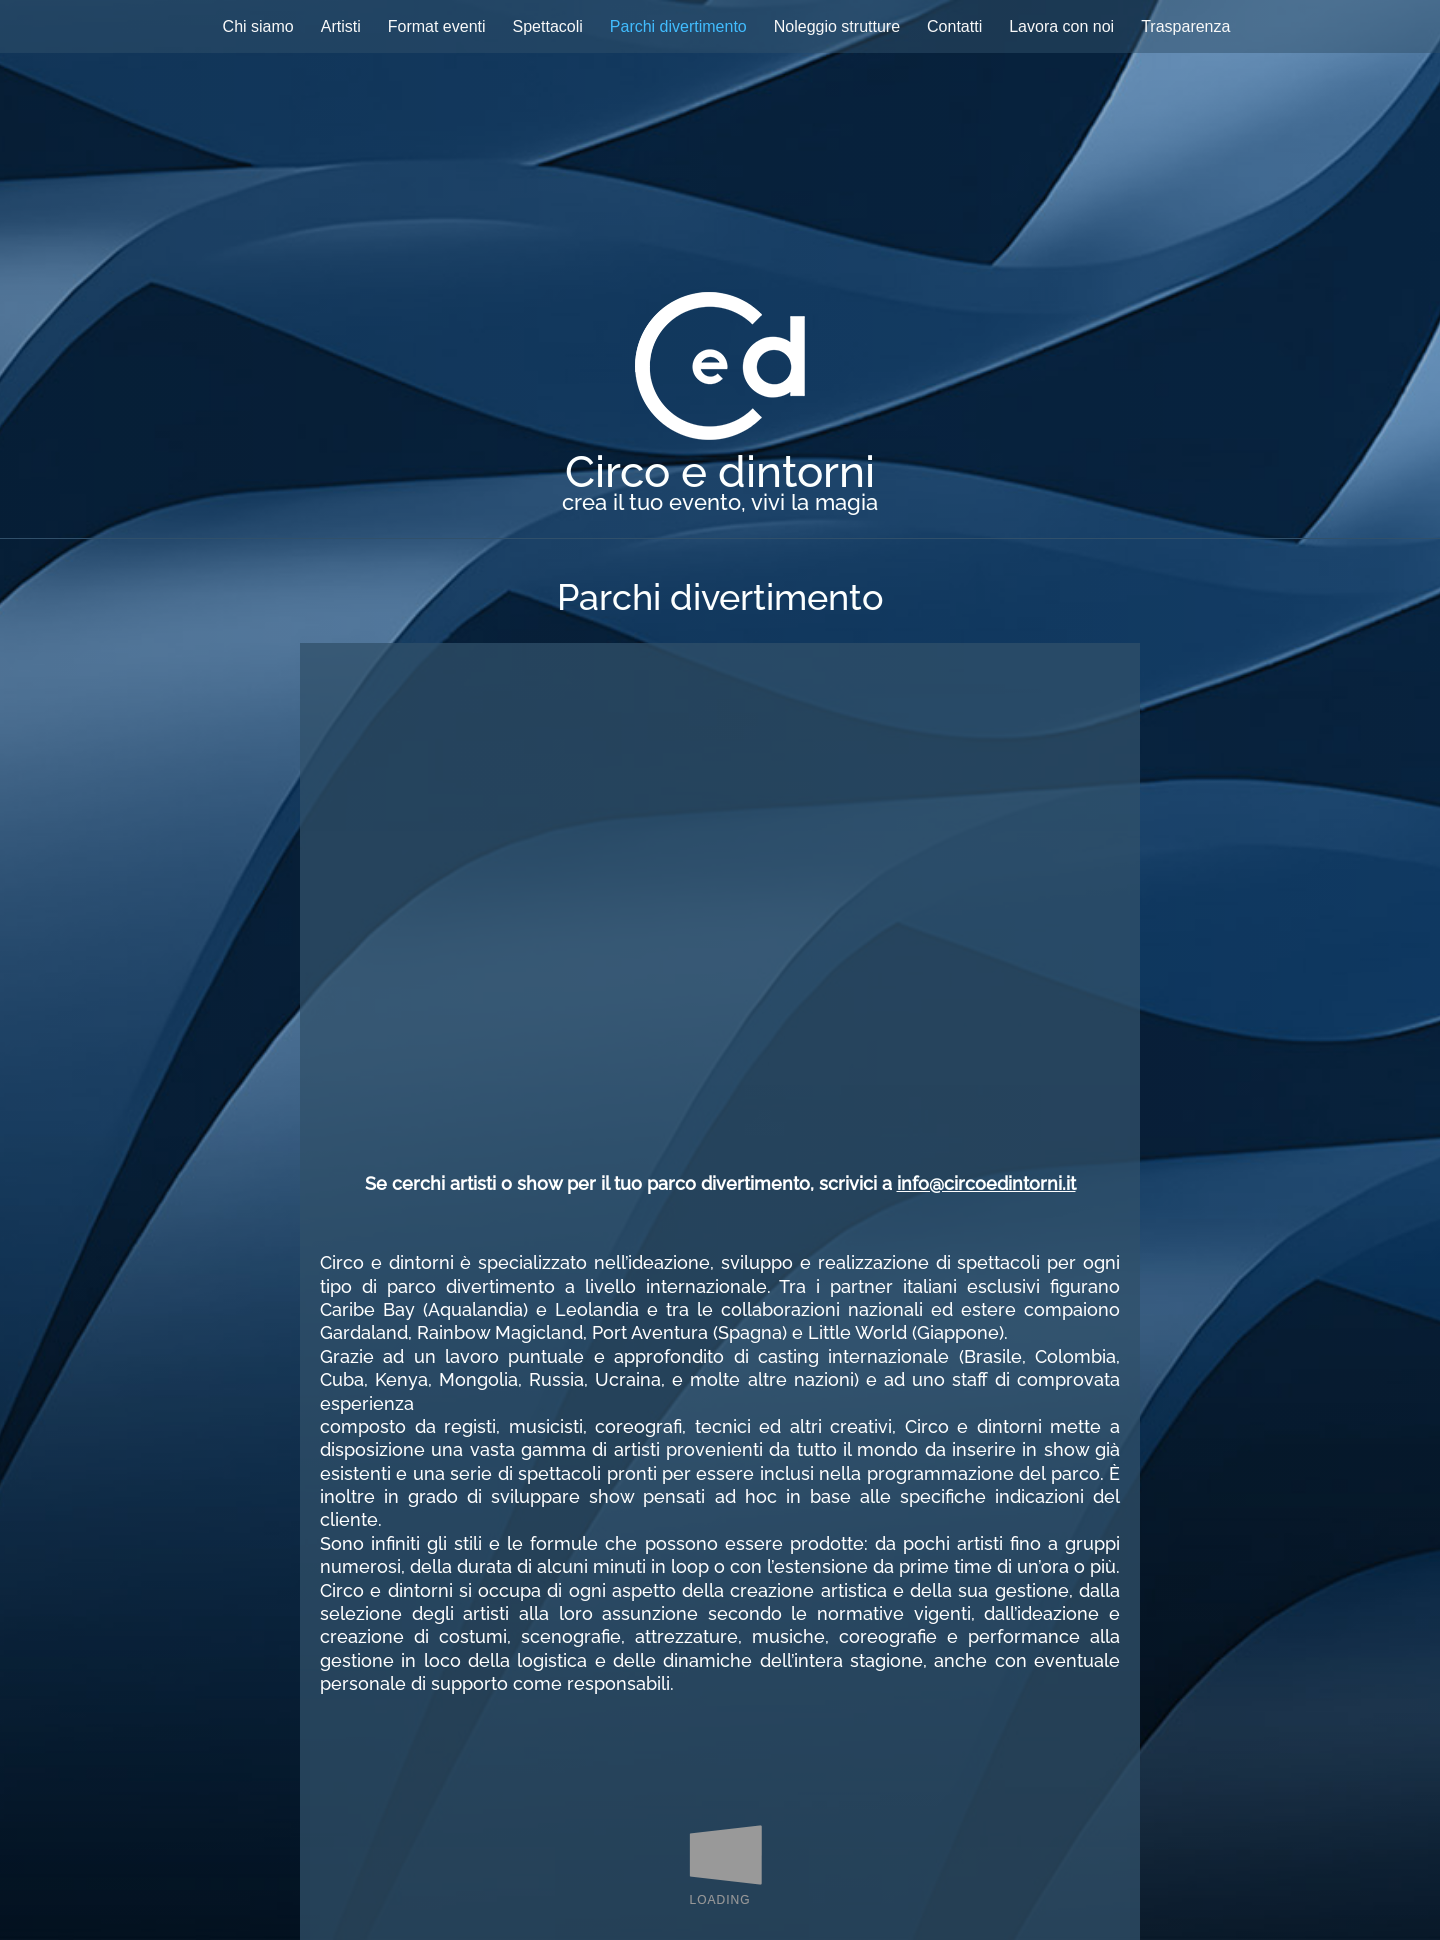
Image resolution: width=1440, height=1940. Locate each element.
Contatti (954, 26)
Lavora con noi (1061, 26)
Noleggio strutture (837, 26)
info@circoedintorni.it (986, 1183)
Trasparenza (1185, 26)
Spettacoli (548, 26)
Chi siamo (258, 26)
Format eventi (437, 26)
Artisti (341, 26)
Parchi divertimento (678, 26)
